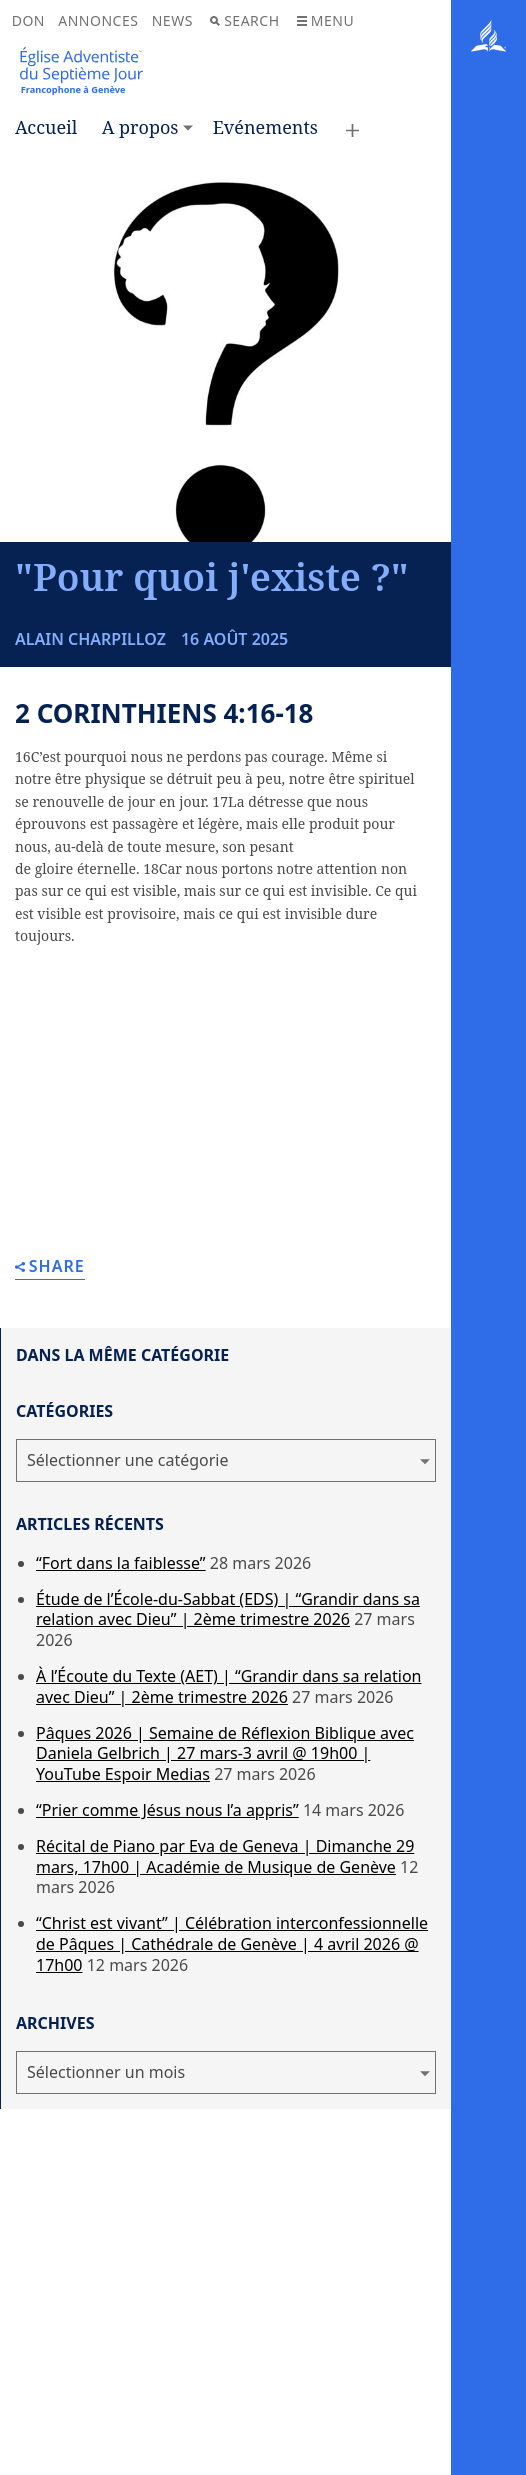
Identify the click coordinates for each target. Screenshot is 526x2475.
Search (244, 20)
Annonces (98, 20)
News (172, 20)
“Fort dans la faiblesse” (121, 1563)
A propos (140, 127)
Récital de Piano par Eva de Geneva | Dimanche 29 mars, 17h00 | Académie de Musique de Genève (225, 1856)
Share (50, 1267)
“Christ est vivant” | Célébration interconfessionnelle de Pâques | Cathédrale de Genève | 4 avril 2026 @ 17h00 (232, 1944)
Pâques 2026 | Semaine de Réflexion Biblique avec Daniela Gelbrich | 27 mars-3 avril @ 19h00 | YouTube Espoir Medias (225, 1754)
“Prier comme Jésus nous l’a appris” (167, 1810)
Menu (325, 20)
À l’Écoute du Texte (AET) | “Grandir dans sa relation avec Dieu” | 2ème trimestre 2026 (228, 1686)
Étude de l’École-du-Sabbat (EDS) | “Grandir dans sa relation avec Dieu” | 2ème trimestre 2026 (228, 1609)
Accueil (46, 127)
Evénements (265, 127)
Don (28, 20)
